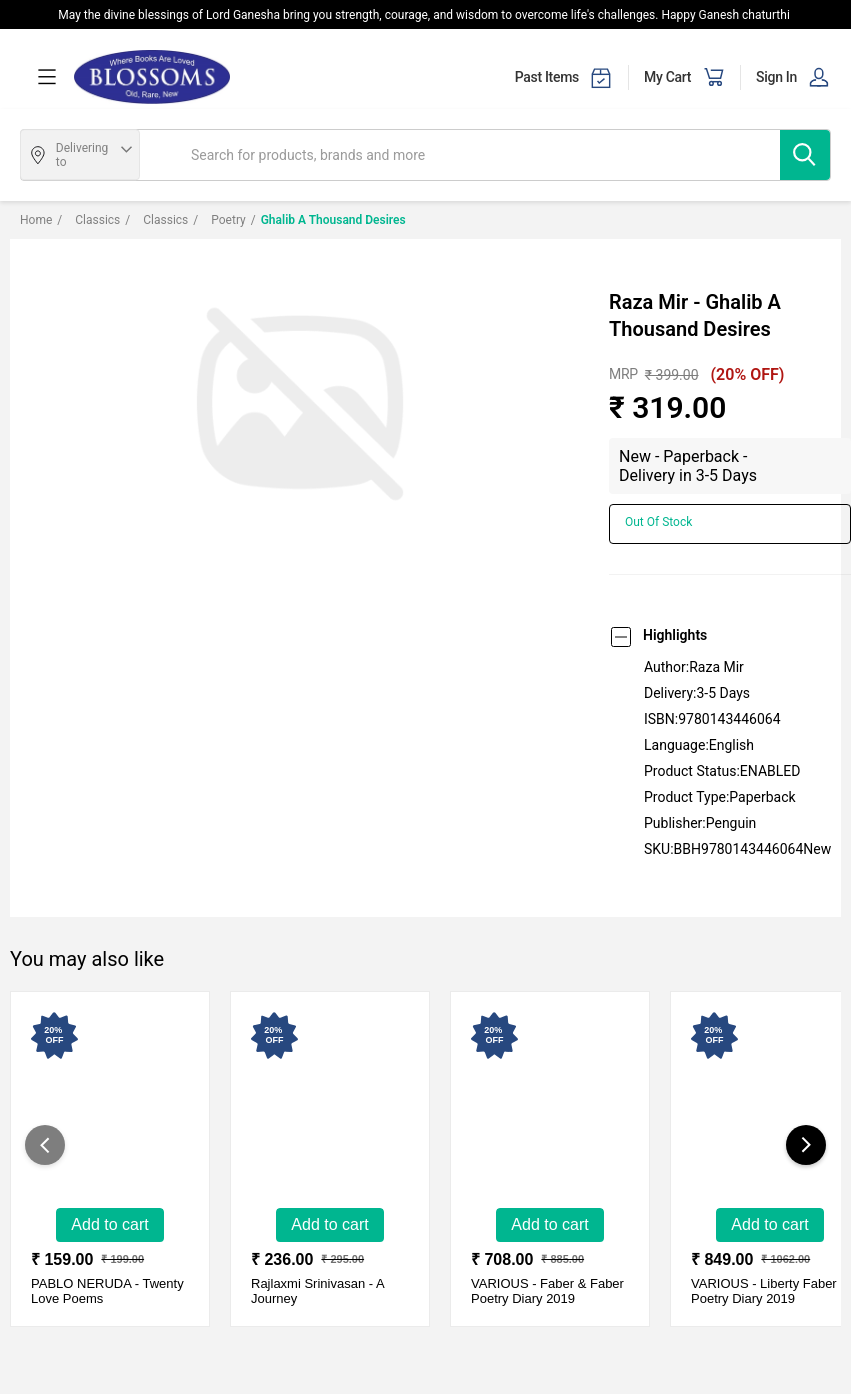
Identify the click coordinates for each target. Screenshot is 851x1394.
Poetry (219, 220)
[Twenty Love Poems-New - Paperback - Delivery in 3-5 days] (101, 1110)
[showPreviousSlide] (45, 1145)
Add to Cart (109, 1224)
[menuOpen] (47, 77)
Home (36, 220)
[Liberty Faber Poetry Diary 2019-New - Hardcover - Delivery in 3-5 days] (761, 1110)
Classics (88, 220)
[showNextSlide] (806, 1145)
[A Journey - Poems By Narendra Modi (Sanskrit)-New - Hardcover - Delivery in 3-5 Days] (321, 1110)
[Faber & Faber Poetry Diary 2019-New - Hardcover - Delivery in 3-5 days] (541, 1110)
